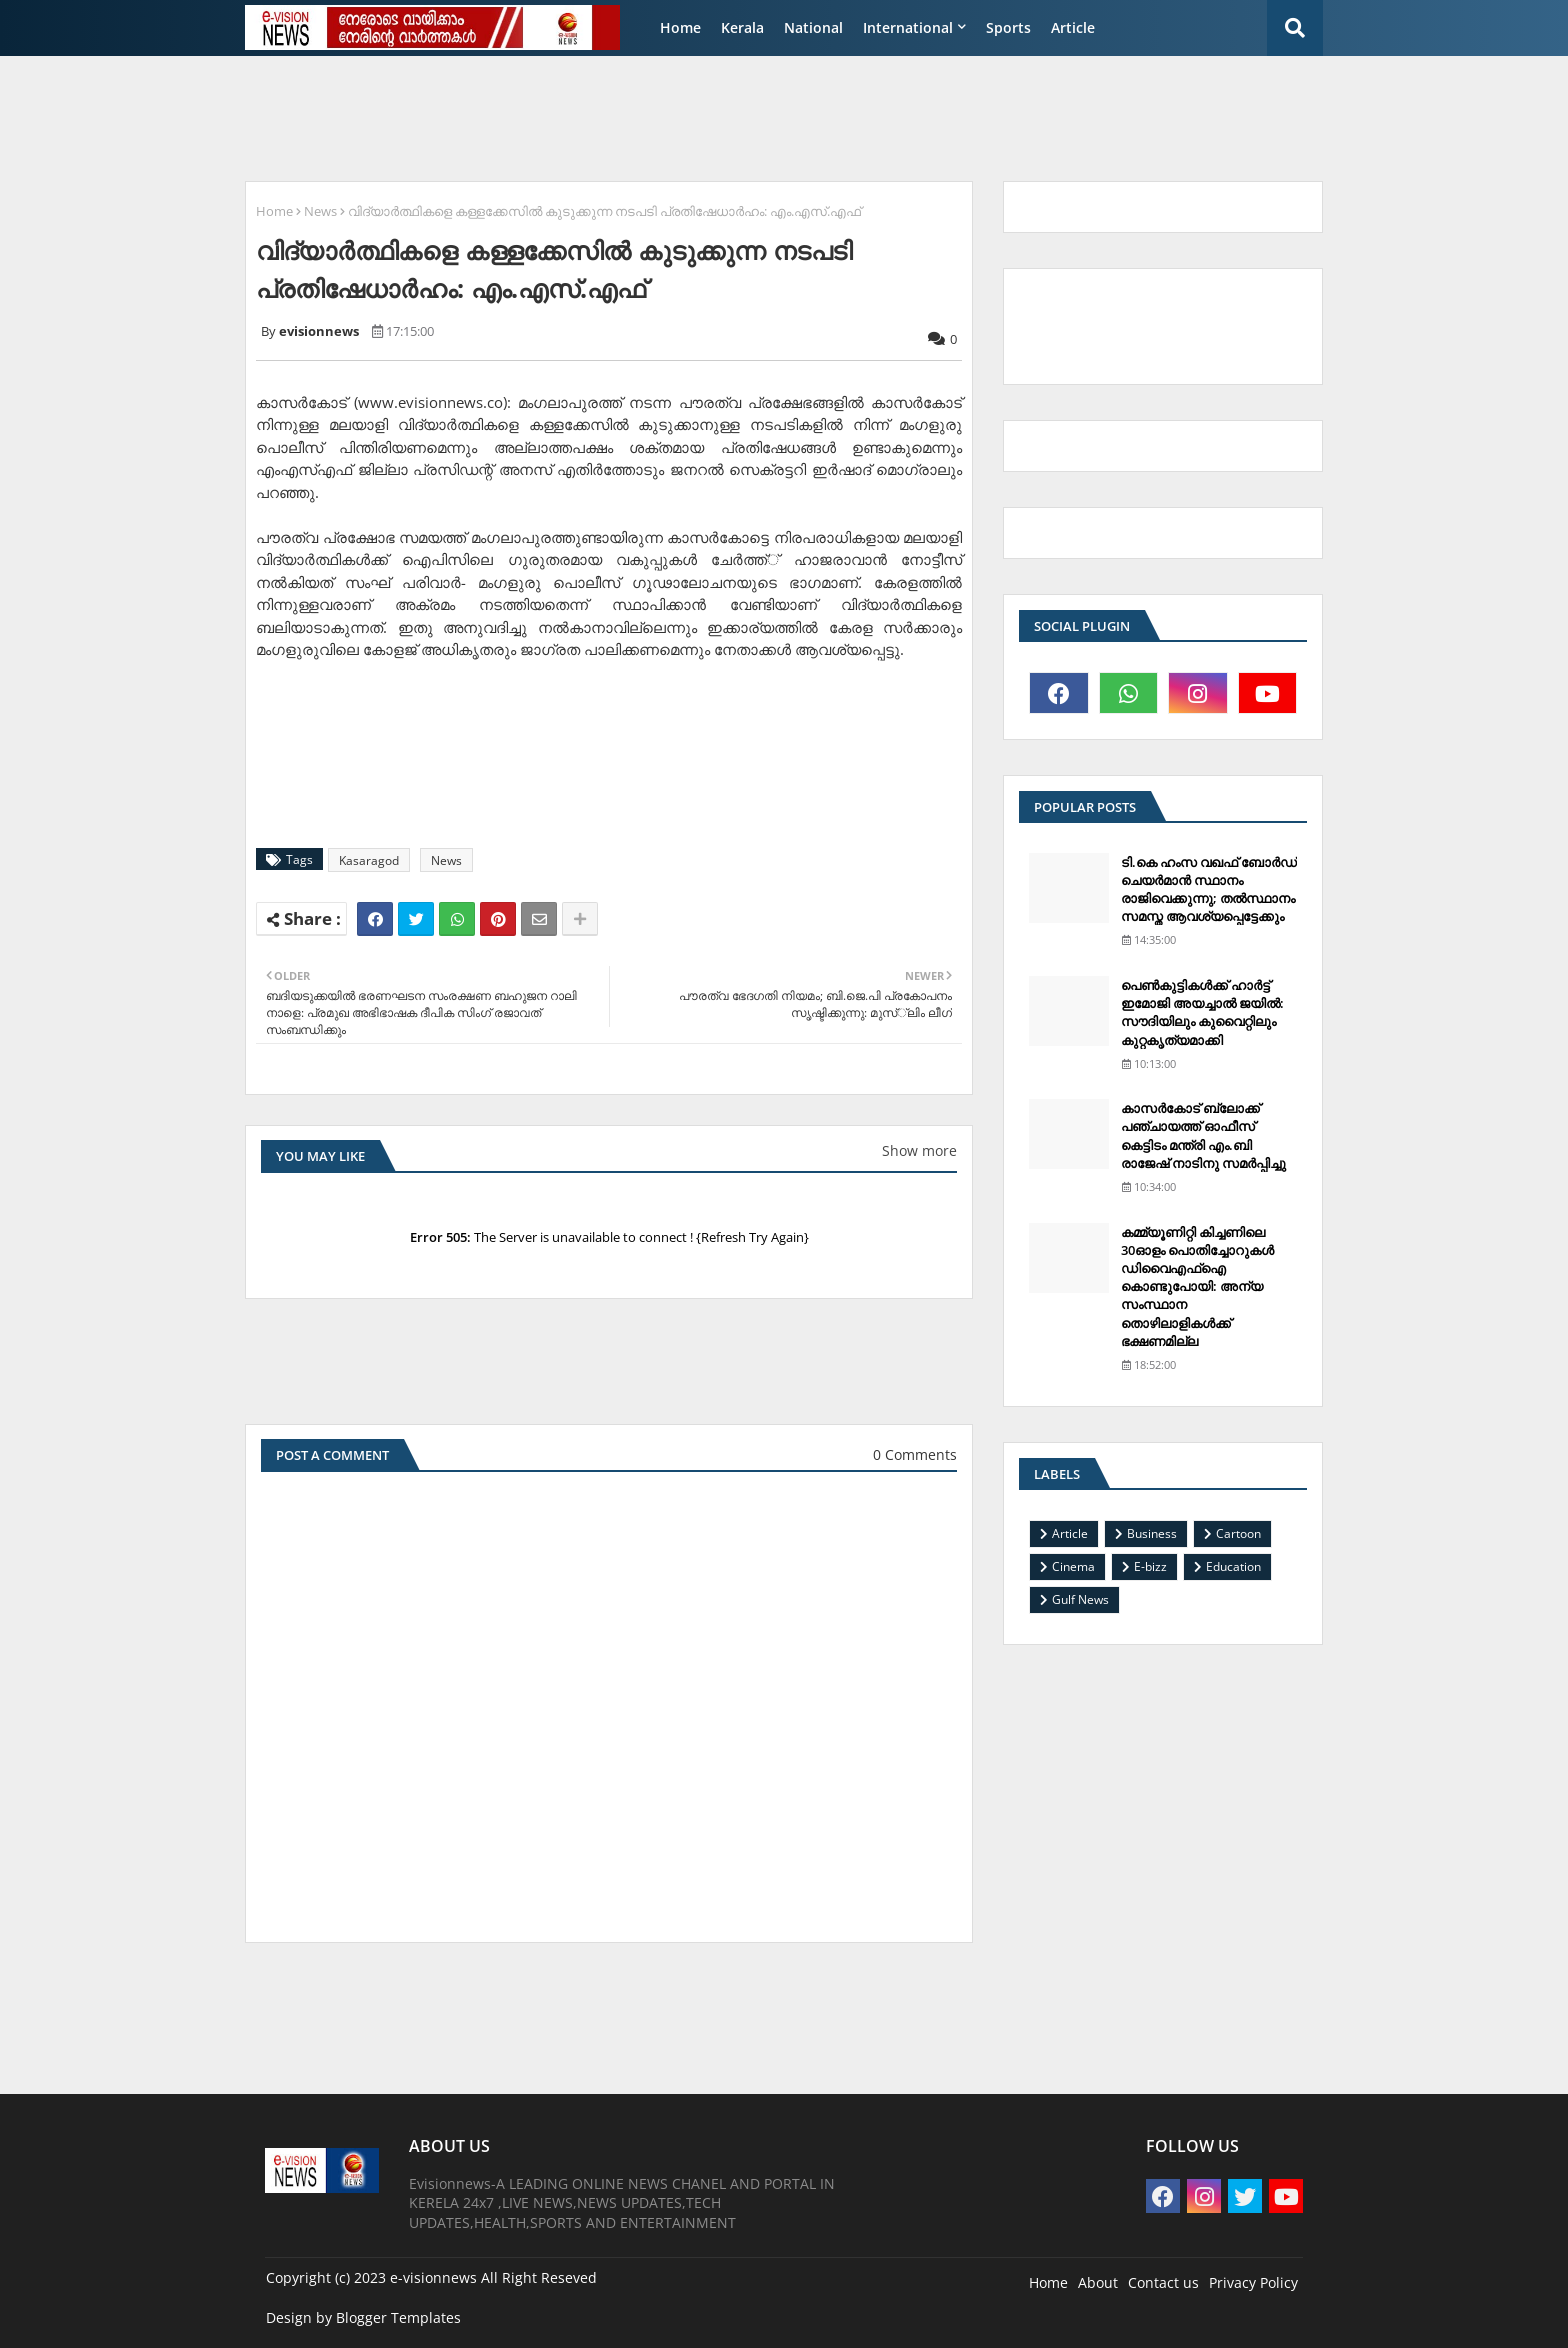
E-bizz (1150, 1566)
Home (680, 27)
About (1098, 2282)
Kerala (742, 27)
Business (1152, 1533)
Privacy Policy (1253, 2282)
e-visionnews (433, 2277)
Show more (919, 1150)
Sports (1008, 27)
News (320, 211)
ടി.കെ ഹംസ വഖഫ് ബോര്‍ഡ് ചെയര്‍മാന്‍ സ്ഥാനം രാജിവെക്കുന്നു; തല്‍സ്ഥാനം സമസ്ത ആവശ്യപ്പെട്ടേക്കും (1209, 889)
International (908, 27)
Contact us (1163, 2282)
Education (1233, 1566)
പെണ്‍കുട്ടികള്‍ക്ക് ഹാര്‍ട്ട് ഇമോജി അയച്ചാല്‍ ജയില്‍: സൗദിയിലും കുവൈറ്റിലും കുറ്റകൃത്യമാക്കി (1202, 1012)
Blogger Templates (398, 2317)
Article (1073, 27)
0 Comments (915, 1454)
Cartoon (1238, 1533)
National (813, 27)
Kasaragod (369, 860)
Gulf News (1080, 1599)
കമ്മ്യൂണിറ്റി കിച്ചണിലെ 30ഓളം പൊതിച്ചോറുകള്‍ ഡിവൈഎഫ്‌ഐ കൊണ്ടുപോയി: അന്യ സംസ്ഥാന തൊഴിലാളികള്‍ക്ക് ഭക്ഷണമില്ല (1197, 1286)
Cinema (1073, 1566)
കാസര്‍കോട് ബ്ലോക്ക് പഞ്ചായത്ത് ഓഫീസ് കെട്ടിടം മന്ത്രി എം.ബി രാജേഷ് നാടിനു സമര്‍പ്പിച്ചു (1203, 1135)
